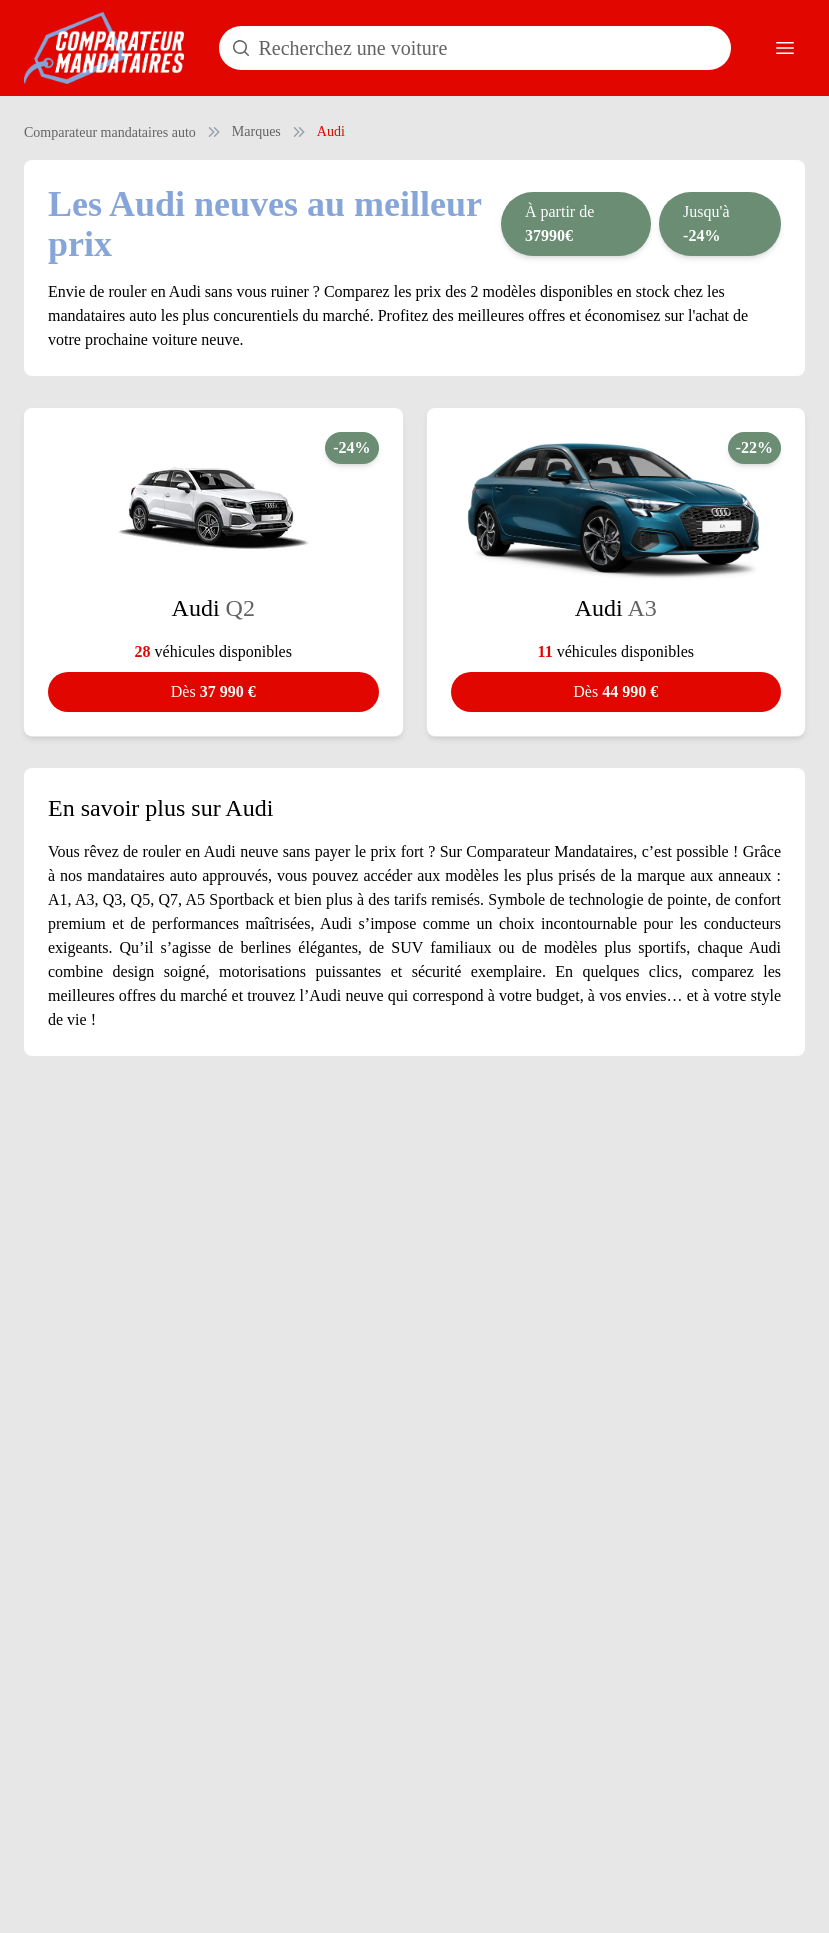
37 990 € (213, 691)
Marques (256, 131)
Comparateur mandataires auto (110, 132)
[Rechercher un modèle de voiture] (475, 48)
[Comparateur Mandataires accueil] (104, 48)
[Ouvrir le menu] (785, 48)
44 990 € (615, 691)
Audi (331, 131)
